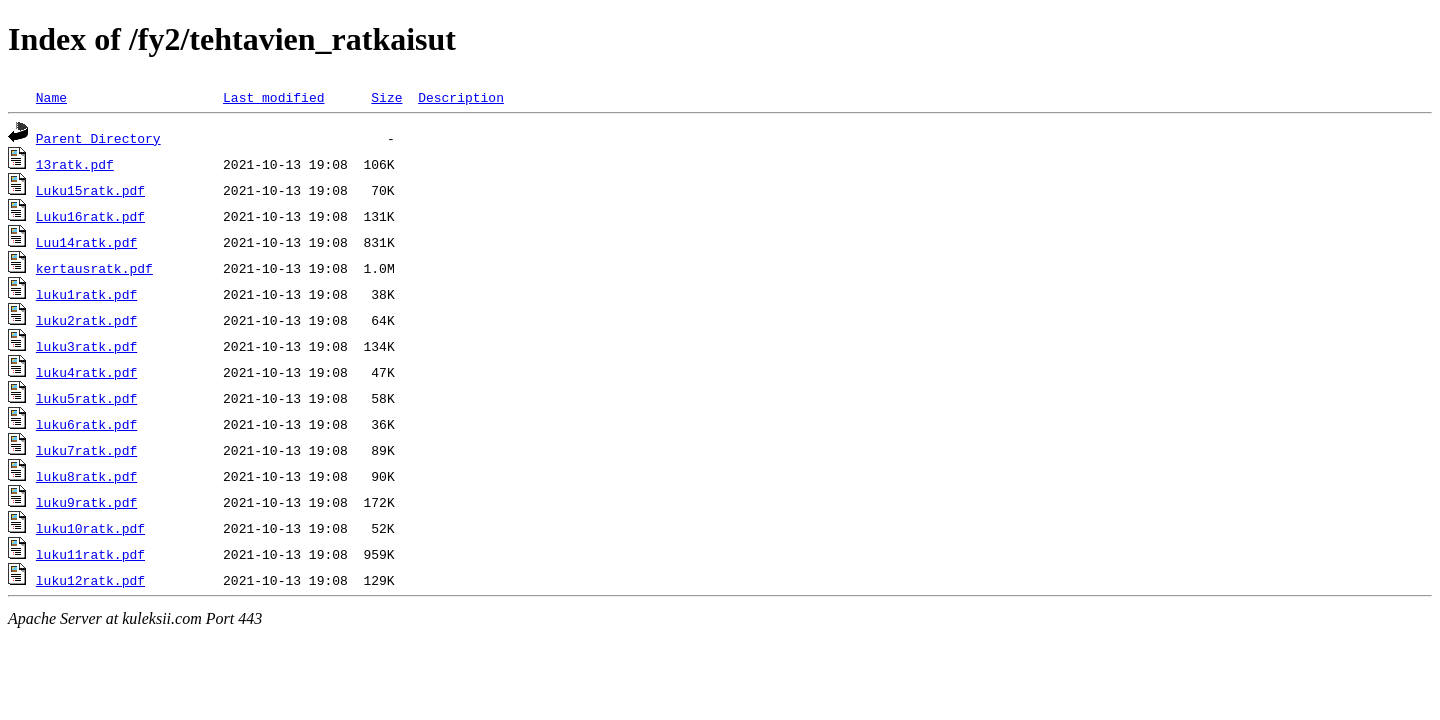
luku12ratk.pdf (90, 580)
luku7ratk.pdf (86, 450)
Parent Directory (98, 138)
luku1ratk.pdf (86, 294)
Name (51, 97)
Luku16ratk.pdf (90, 216)
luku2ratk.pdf (86, 320)
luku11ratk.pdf (90, 554)
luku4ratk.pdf (86, 372)
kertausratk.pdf (94, 268)
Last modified (273, 97)
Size (386, 97)
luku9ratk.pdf (86, 502)
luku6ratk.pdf (86, 424)
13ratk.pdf (75, 164)
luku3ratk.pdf (86, 346)
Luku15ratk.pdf (90, 190)
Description (461, 97)
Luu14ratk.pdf (86, 242)
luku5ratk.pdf (86, 398)
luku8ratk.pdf (86, 476)
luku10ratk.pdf (90, 528)
